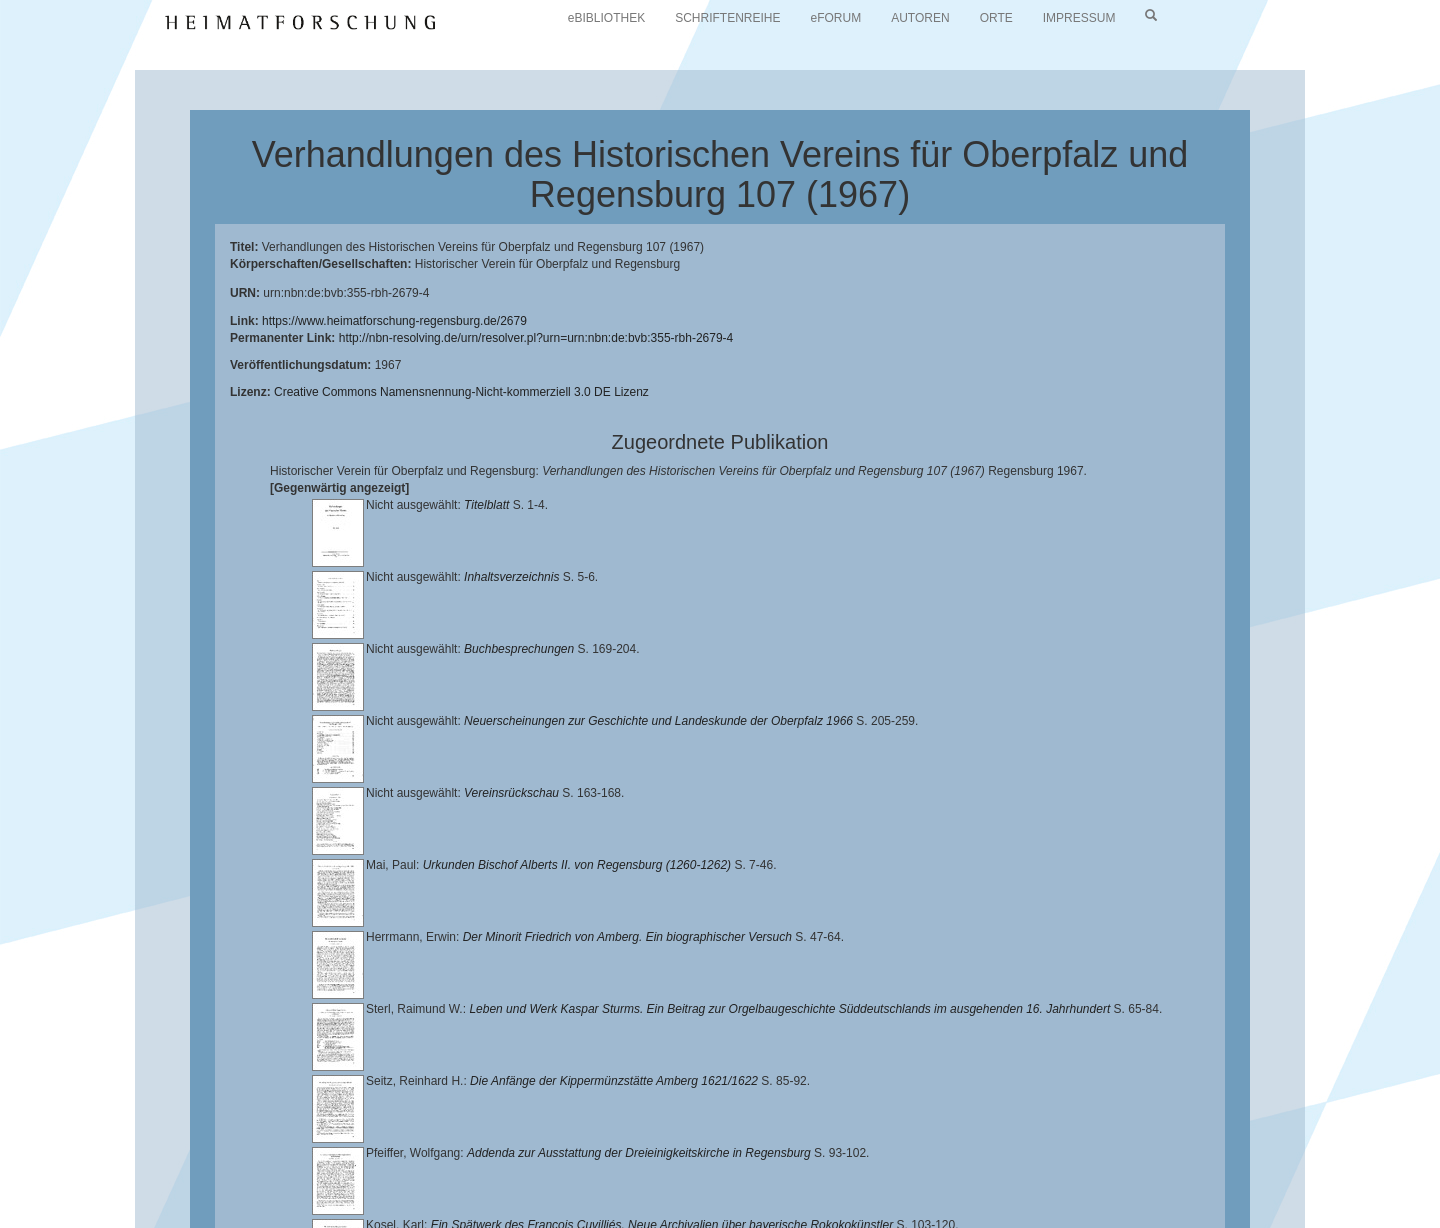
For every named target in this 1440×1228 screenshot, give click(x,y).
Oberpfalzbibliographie (1137, 1184)
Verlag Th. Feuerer (704, 1184)
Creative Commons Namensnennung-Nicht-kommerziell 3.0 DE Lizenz (461, 392)
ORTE (996, 18)
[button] (6, 1221)
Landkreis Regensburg (211, 1184)
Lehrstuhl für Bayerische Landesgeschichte (811, 1168)
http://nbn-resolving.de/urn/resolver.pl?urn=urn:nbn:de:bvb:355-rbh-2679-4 (536, 338)
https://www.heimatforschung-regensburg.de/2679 (394, 321)
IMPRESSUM (1079, 18)
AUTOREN (920, 18)
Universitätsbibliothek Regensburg (573, 1168)
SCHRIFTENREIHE (727, 18)
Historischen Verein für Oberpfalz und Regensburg (1207, 1168)
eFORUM (836, 18)
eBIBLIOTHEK (606, 18)
